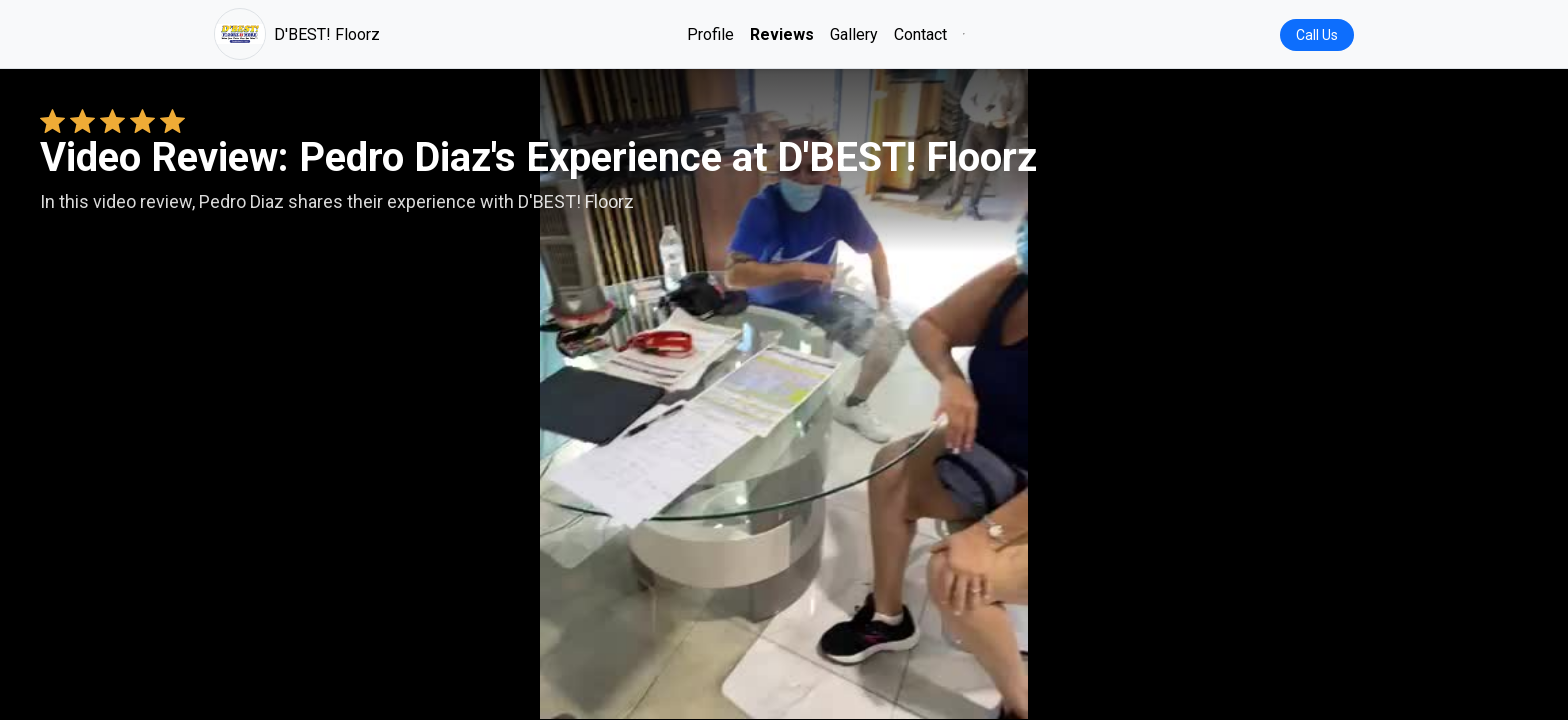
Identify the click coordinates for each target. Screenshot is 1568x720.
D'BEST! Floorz (297, 34)
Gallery (854, 34)
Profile (710, 34)
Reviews (782, 34)
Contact (920, 34)
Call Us (1317, 35)
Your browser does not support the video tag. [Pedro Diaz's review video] (784, 394)
